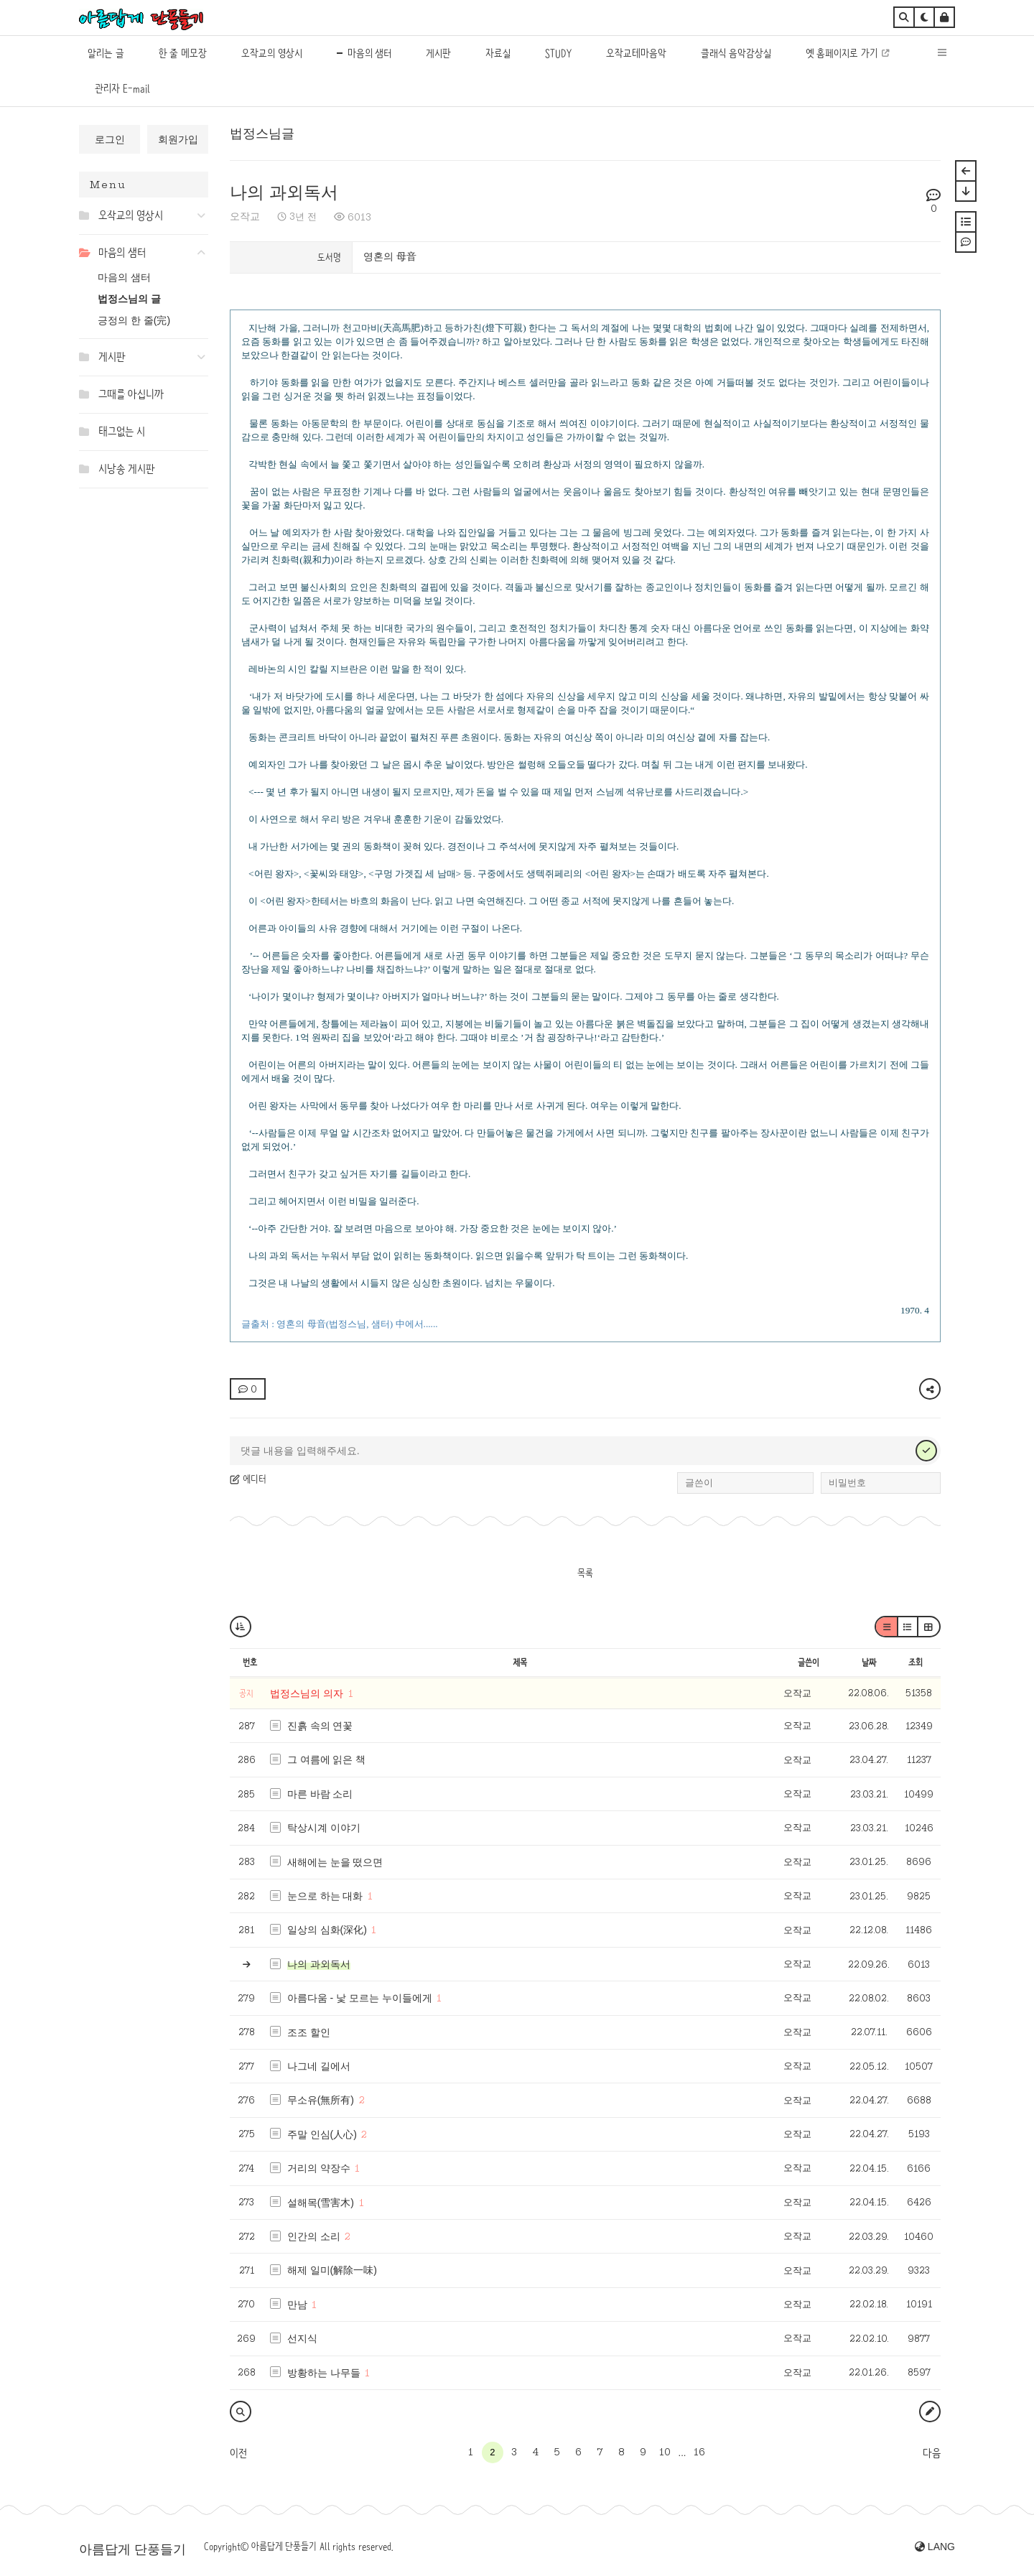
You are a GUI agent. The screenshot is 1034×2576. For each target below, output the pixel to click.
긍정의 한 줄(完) (134, 320)
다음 (932, 2453)
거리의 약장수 (318, 2168)
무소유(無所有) (320, 2100)
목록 (585, 1572)
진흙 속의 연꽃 (320, 1725)
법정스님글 (262, 133)
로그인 (110, 139)
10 (665, 2452)
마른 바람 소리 (320, 1794)
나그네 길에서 (318, 2066)
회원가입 (178, 139)
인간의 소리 (313, 2236)
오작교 (245, 216)
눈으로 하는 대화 (325, 1896)
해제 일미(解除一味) (332, 2270)
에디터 (248, 1478)
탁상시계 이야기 (323, 1827)
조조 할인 (308, 2032)
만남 (297, 2304)
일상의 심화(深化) (327, 1929)
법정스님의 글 (129, 298)
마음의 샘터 (124, 277)
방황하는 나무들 (323, 2373)
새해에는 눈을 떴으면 (335, 1862)
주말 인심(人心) (322, 2134)
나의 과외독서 (284, 192)
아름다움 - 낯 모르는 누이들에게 (359, 1998)
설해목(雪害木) (320, 2202)
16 (699, 2452)
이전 (238, 2453)
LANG (935, 2546)
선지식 (302, 2338)
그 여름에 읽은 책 (326, 1759)
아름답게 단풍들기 (132, 2549)
